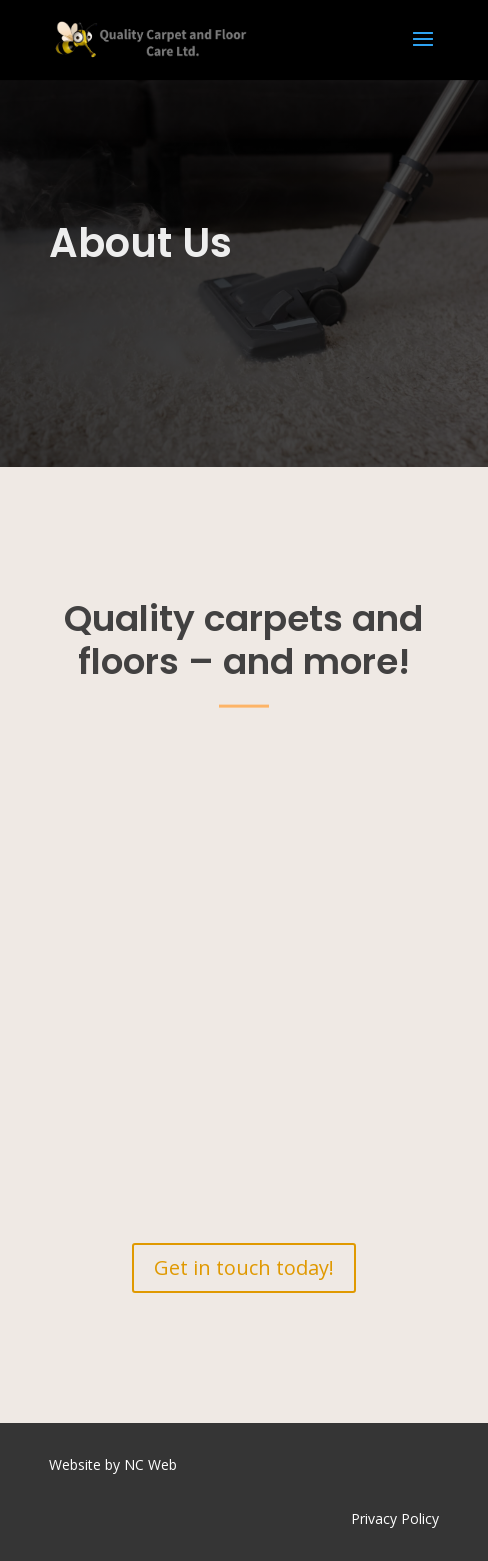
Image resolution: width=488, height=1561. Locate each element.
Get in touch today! (244, 1267)
